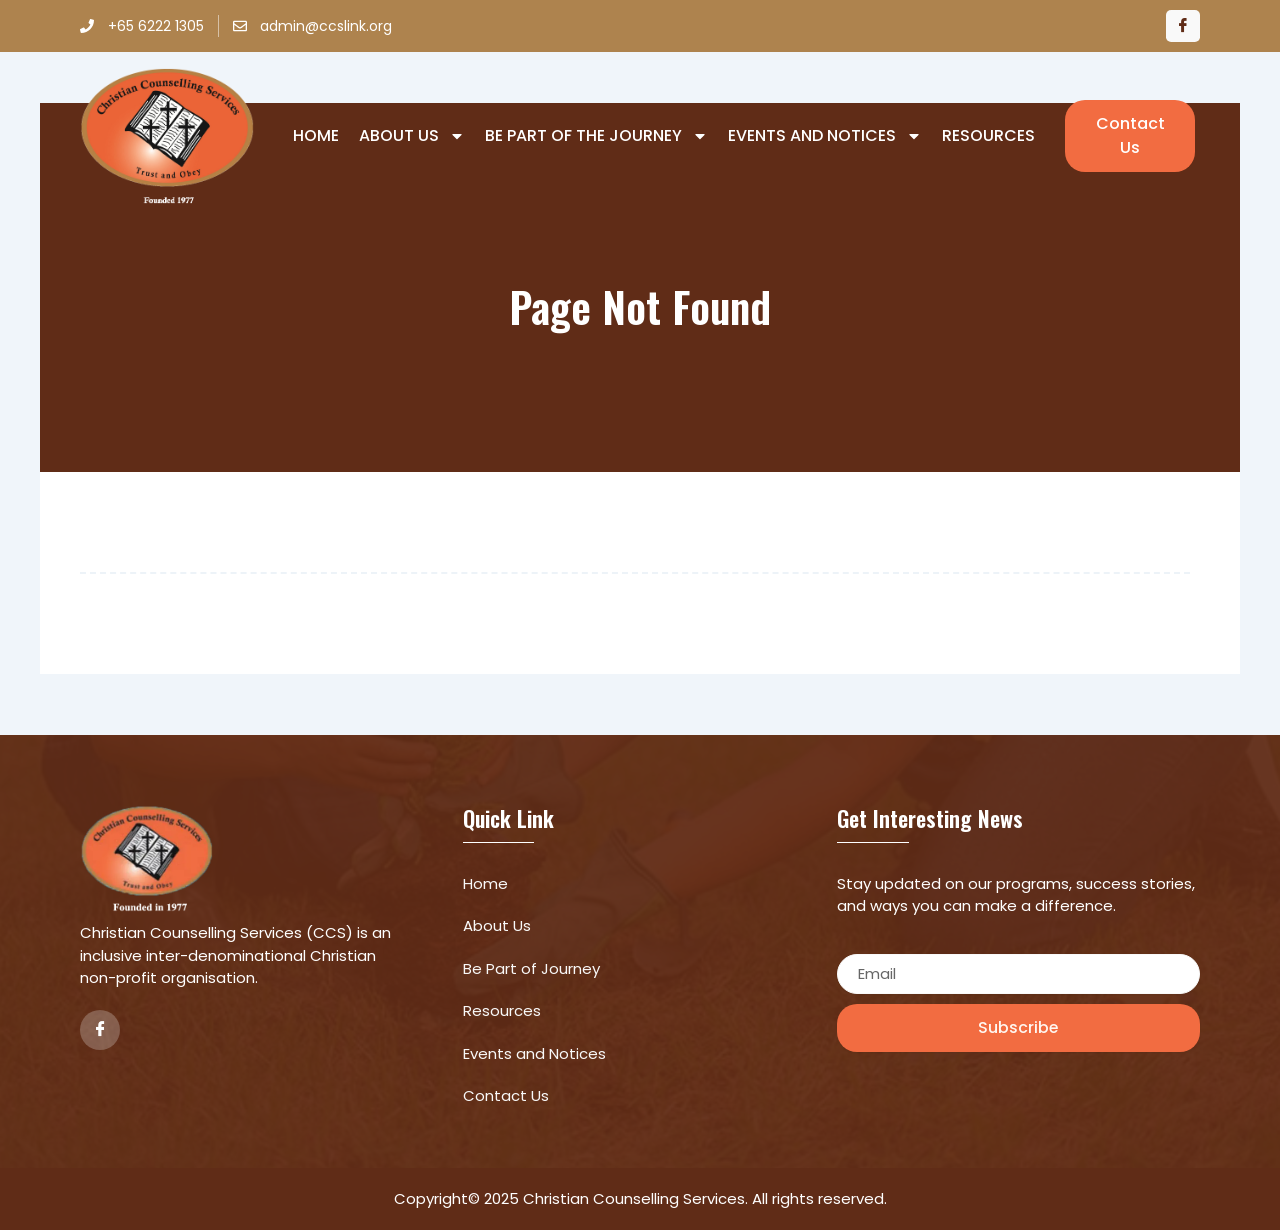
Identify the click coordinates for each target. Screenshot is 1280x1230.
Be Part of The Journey (596, 136)
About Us (412, 136)
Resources (988, 136)
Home (316, 136)
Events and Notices (825, 136)
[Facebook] (1183, 26)
